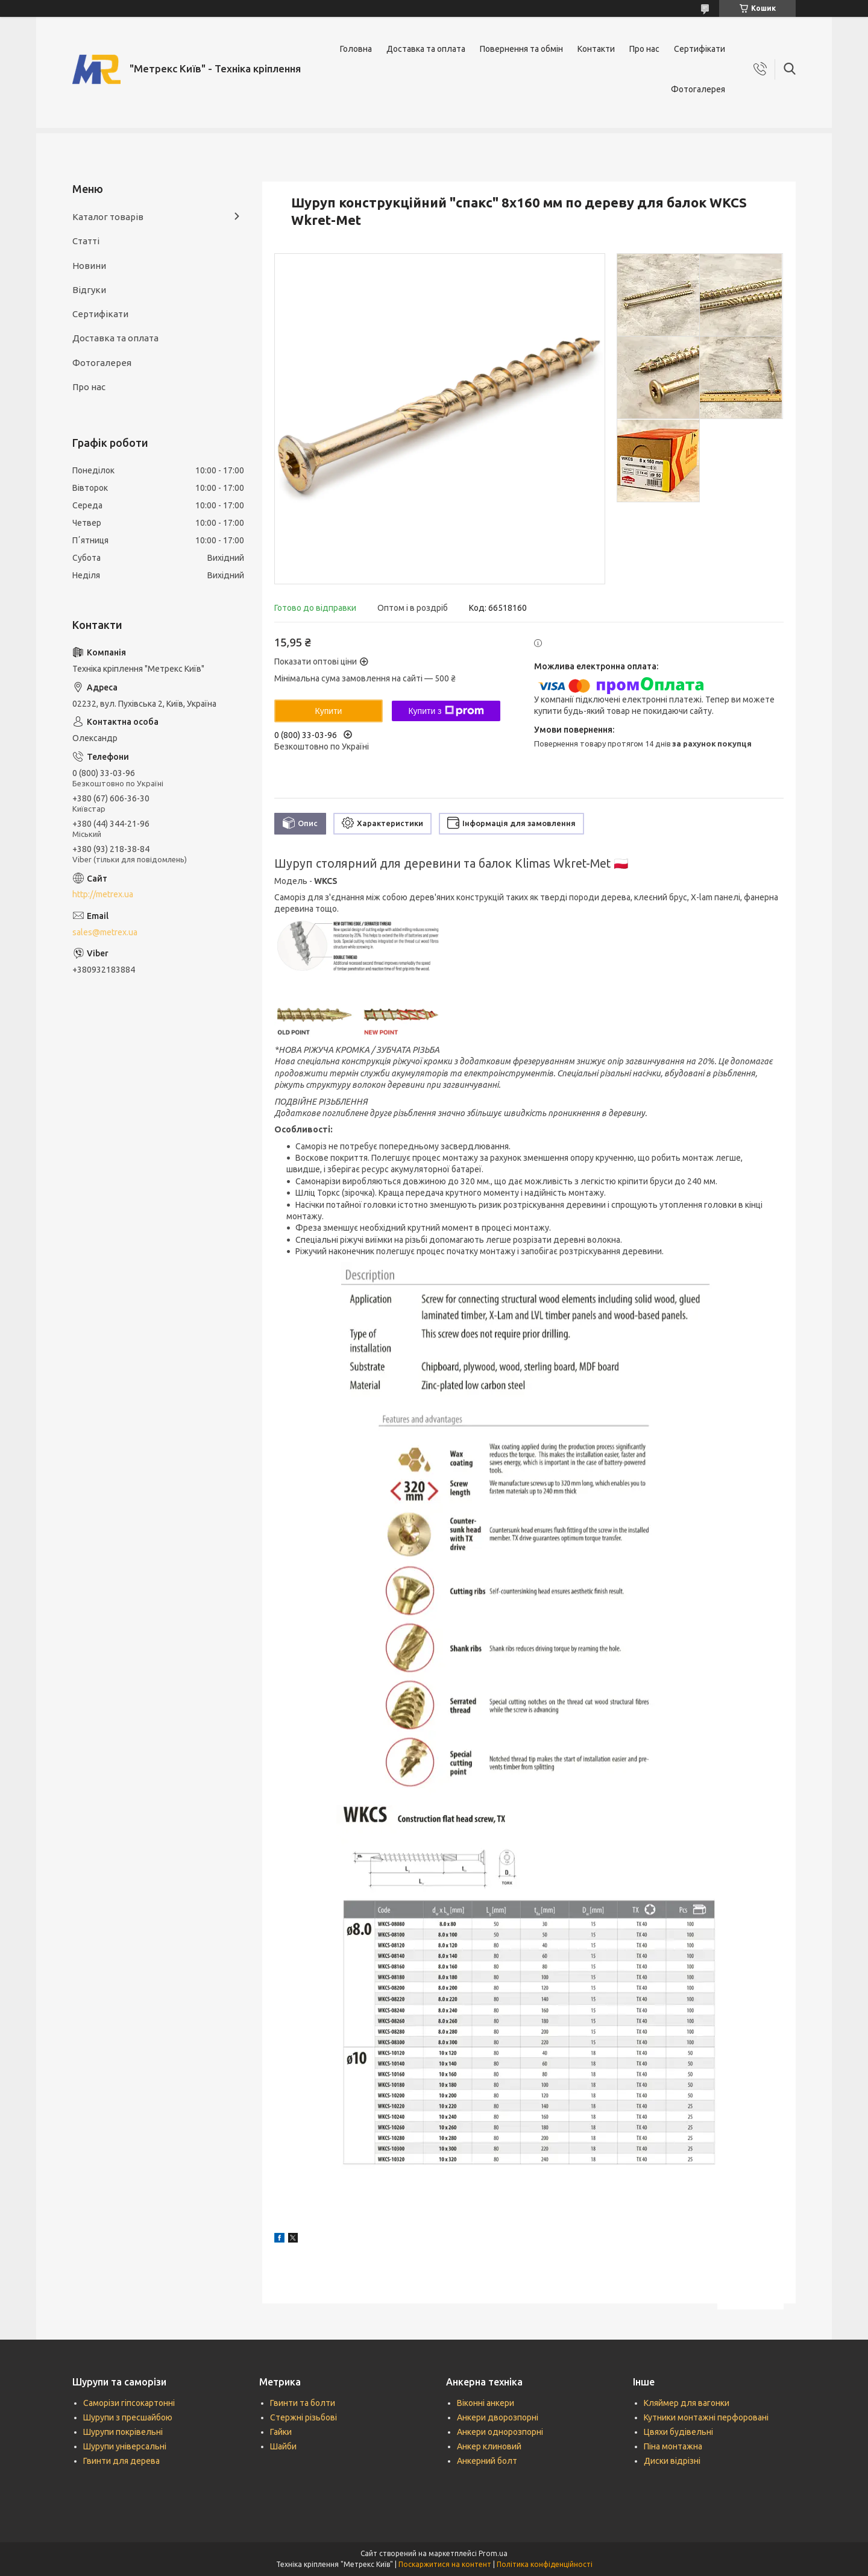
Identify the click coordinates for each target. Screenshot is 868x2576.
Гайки (281, 2432)
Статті (85, 241)
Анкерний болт (487, 2461)
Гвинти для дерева (121, 2461)
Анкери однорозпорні (500, 2432)
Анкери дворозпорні (497, 2417)
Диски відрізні (672, 2461)
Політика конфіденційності (545, 2564)
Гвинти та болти (302, 2403)
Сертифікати (699, 49)
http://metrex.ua (102, 894)
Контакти (596, 49)
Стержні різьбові (303, 2417)
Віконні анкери (485, 2403)
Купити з (445, 711)
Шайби (283, 2446)
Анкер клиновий (489, 2446)
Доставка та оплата (425, 49)
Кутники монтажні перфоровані (706, 2417)
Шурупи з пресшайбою (127, 2417)
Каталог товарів (107, 217)
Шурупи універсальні (124, 2446)
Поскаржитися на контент (444, 2564)
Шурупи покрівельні (123, 2432)
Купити (328, 711)
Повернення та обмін (521, 49)
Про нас (644, 49)
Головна (356, 49)
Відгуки (89, 290)
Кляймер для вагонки (686, 2403)
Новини (89, 265)
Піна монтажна (673, 2446)
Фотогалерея (698, 89)
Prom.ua (493, 2553)
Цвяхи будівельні (678, 2432)
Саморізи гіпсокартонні (129, 2403)
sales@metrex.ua (104, 932)
